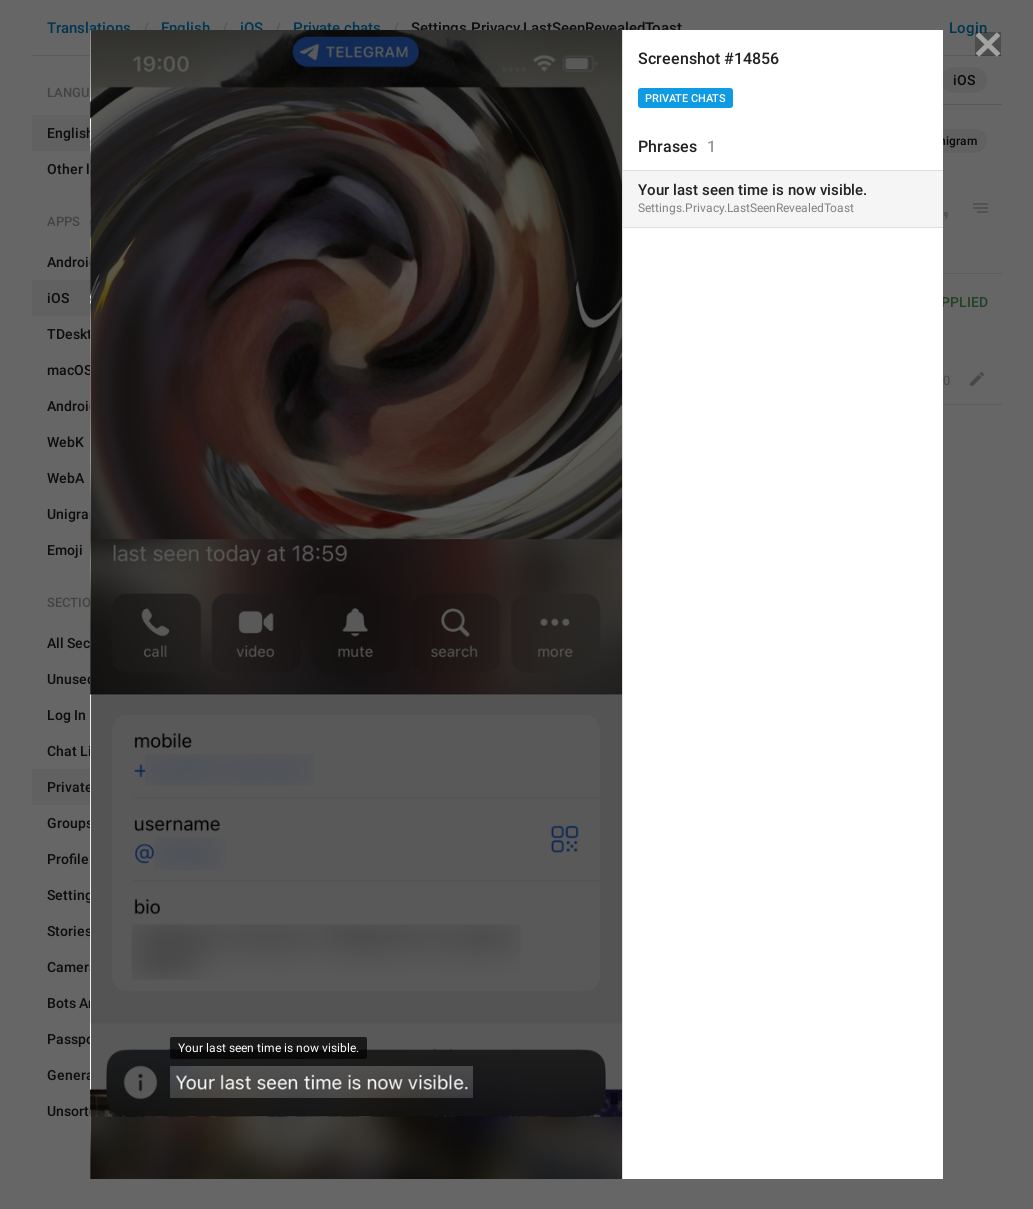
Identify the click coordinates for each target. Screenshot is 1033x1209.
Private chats (685, 98)
